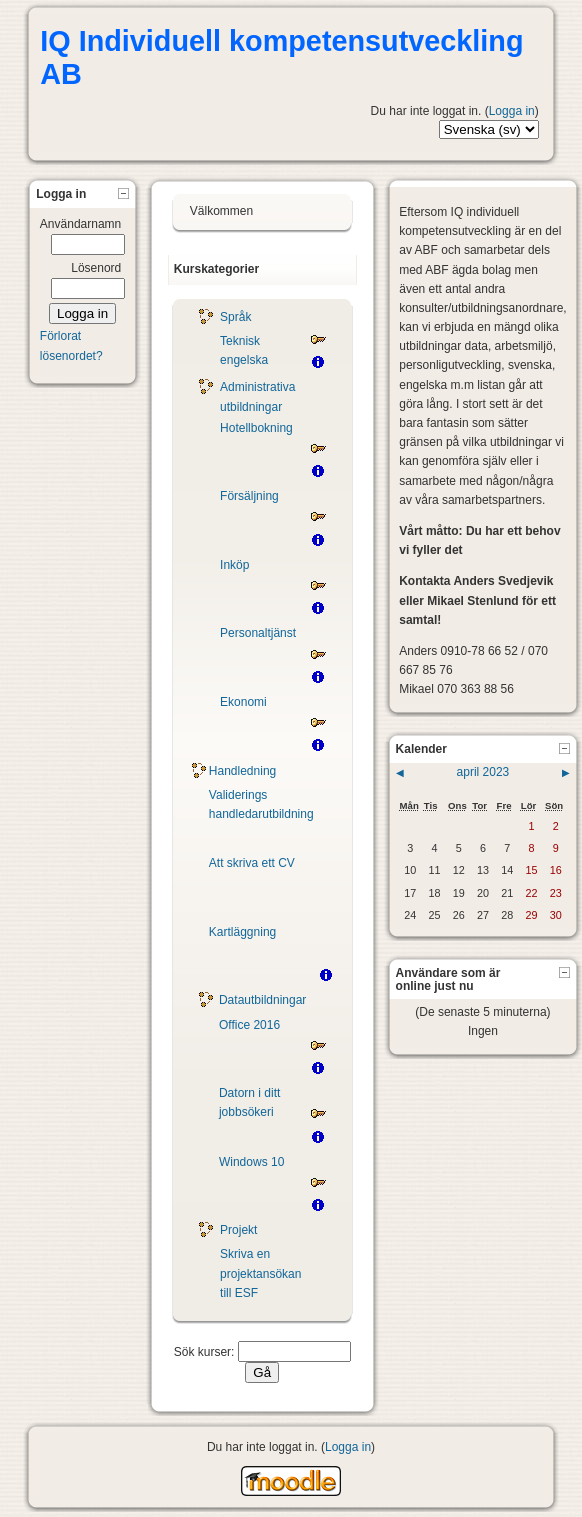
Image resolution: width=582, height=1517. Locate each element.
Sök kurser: (206, 1352)
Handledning (242, 771)
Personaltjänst (258, 633)
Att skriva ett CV (252, 863)
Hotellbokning (256, 428)
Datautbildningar (262, 1000)
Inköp (234, 565)
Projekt (238, 1230)
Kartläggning (242, 932)
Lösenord (96, 268)
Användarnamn (80, 224)
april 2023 (483, 772)
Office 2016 (249, 1025)
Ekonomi (243, 702)
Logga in (512, 111)
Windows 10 (251, 1162)
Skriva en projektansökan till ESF (260, 1273)
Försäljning (249, 496)
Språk (235, 317)
